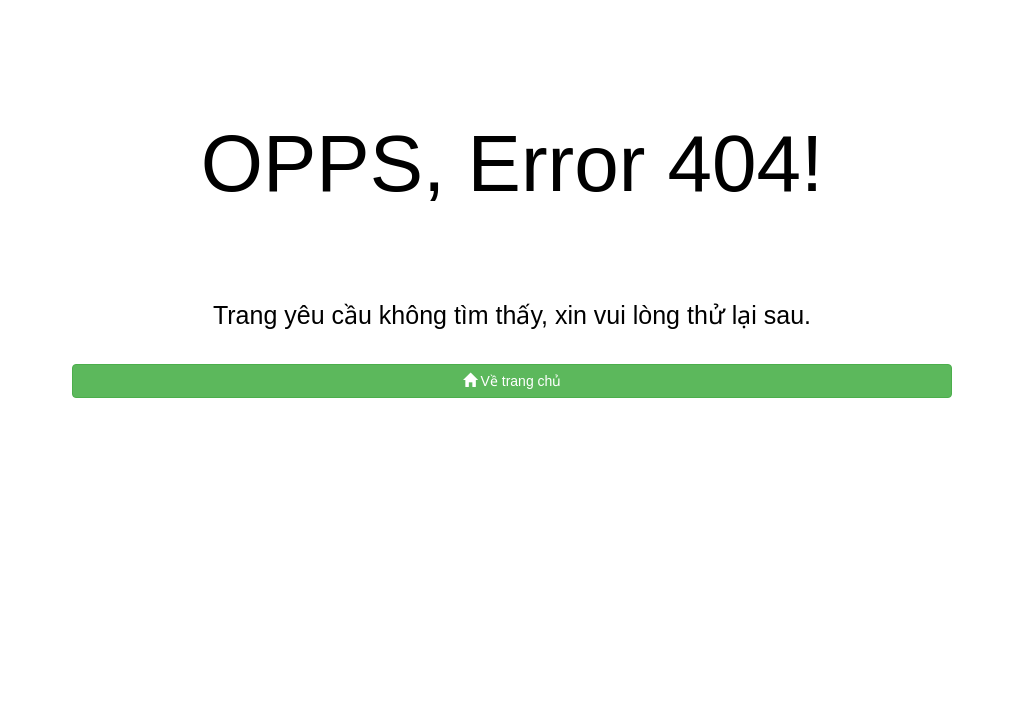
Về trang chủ (512, 381)
